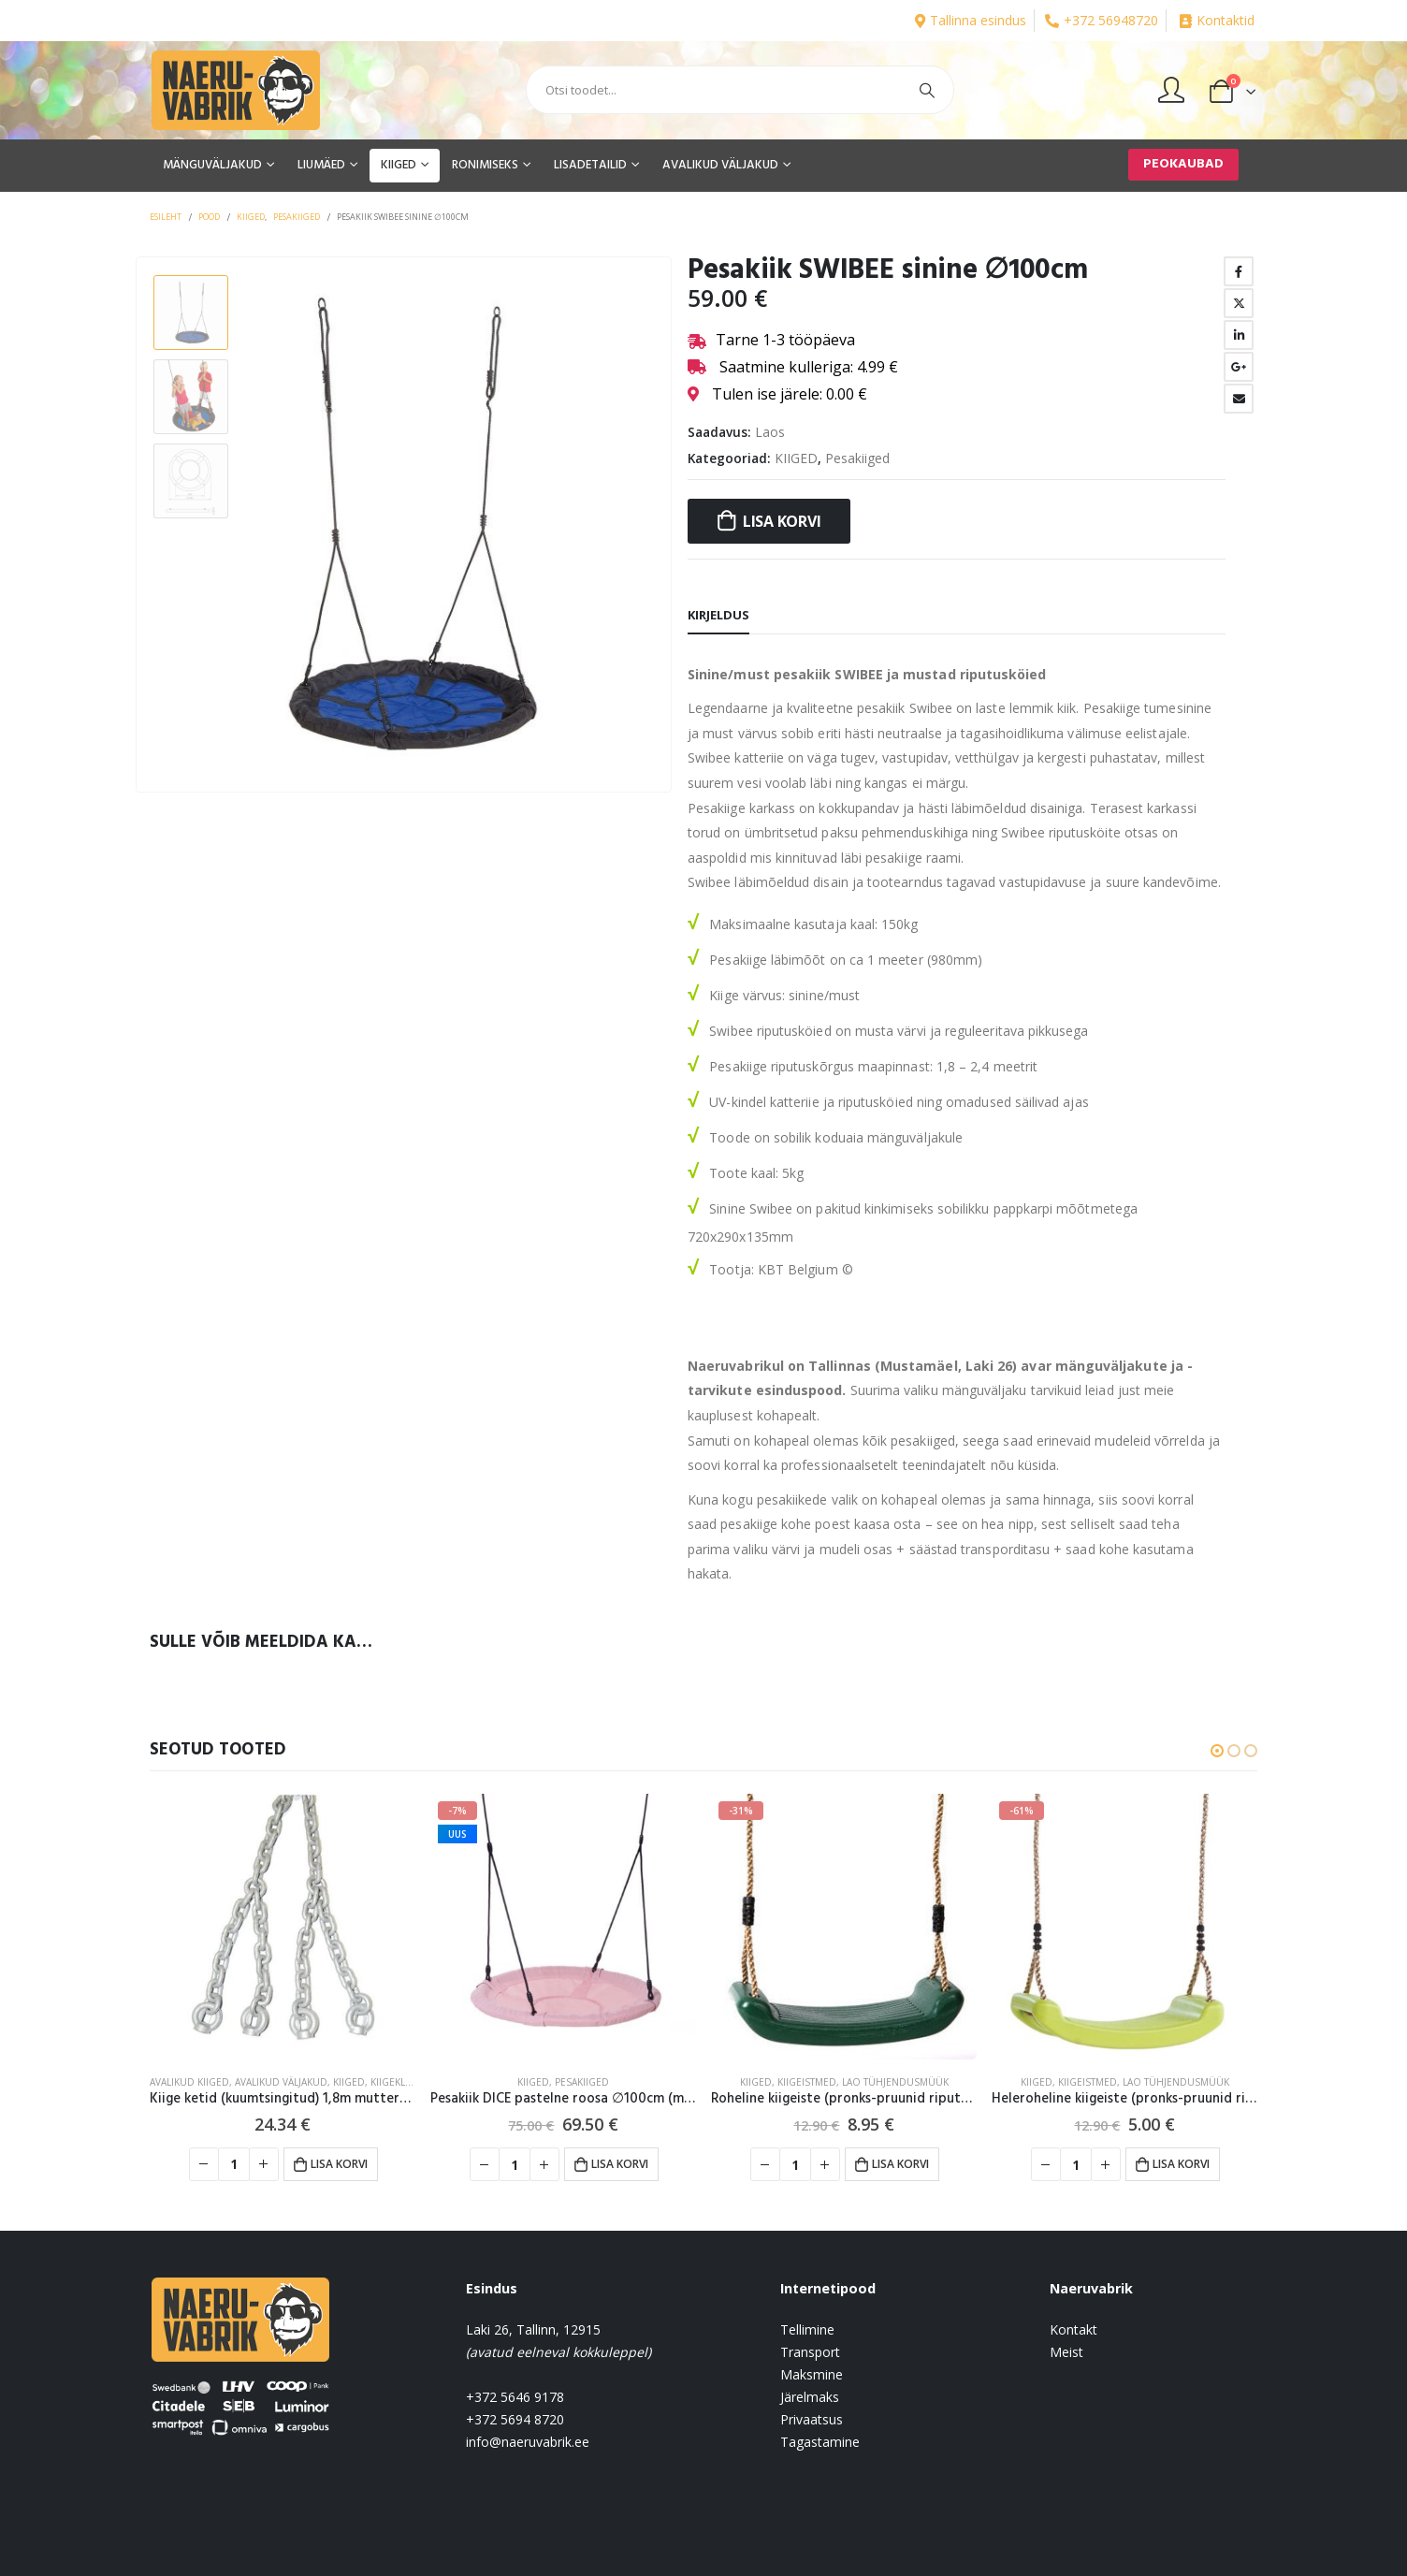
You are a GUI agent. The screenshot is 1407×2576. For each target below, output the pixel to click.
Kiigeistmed (806, 2081)
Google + (1239, 367)
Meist (1066, 2352)
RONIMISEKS (485, 165)
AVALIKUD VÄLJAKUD (720, 165)
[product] (282, 1926)
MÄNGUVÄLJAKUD (212, 165)
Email (1239, 399)
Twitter (1239, 303)
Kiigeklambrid (406, 2081)
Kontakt (1073, 2329)
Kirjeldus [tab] (718, 614)
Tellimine (807, 2329)
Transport (810, 2352)
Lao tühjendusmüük (895, 2081)
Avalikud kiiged (189, 2081)
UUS (457, 1834)
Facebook (1239, 271)
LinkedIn (1239, 335)
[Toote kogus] (234, 2164)
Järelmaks (809, 2397)
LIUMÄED (321, 165)
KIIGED (398, 165)
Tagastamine (820, 2442)
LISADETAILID (590, 165)
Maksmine (811, 2374)
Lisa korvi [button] (339, 2164)
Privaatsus (811, 2419)
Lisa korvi (782, 521)
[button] (1217, 1750)
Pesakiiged (857, 458)
